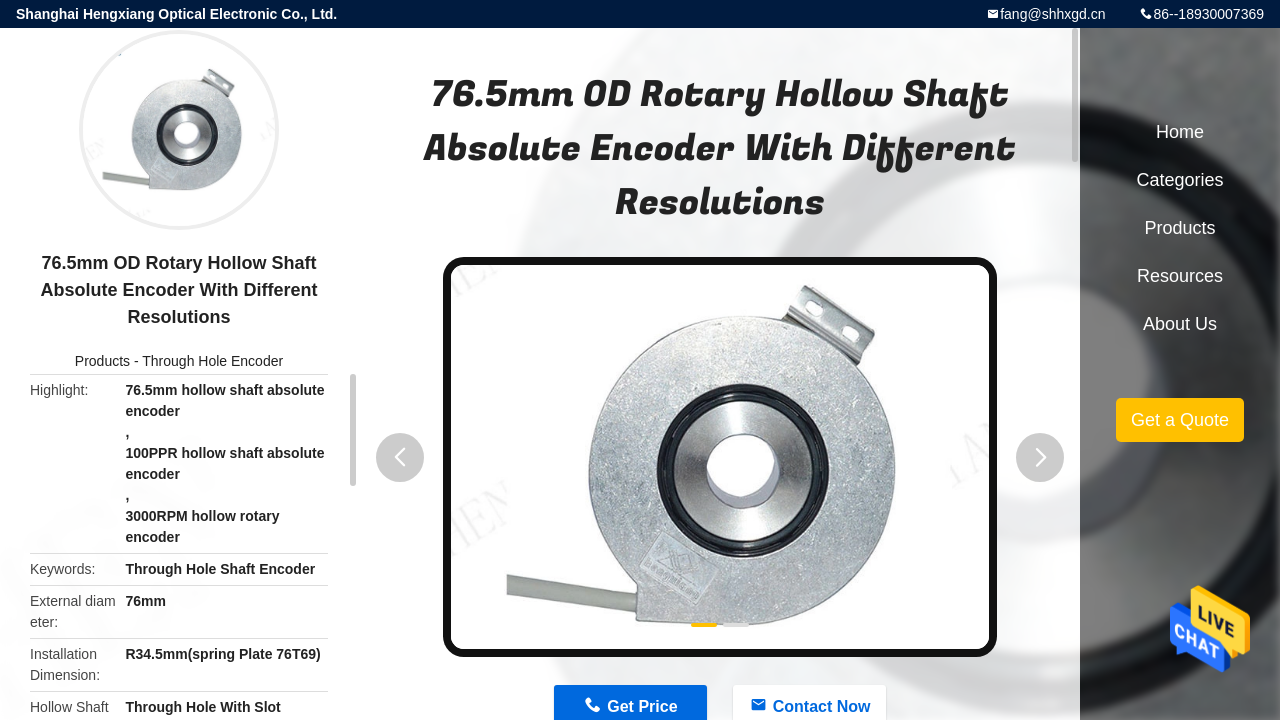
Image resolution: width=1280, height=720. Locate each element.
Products (102, 361)
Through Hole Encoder (212, 361)
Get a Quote (1180, 420)
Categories (1179, 180)
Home (1180, 132)
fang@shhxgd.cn (1052, 14)
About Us (1180, 324)
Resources (1180, 276)
